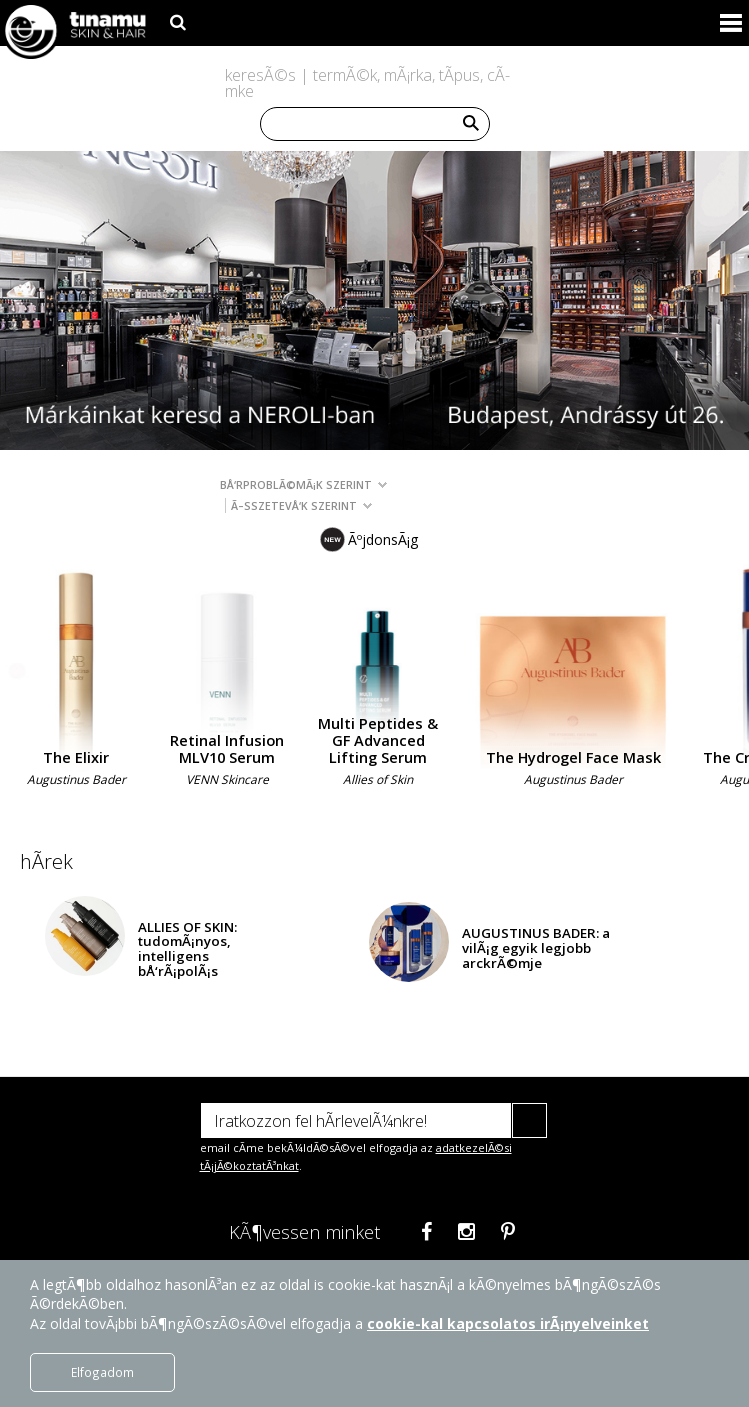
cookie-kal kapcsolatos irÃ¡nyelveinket (508, 1323)
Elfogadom (102, 1372)
